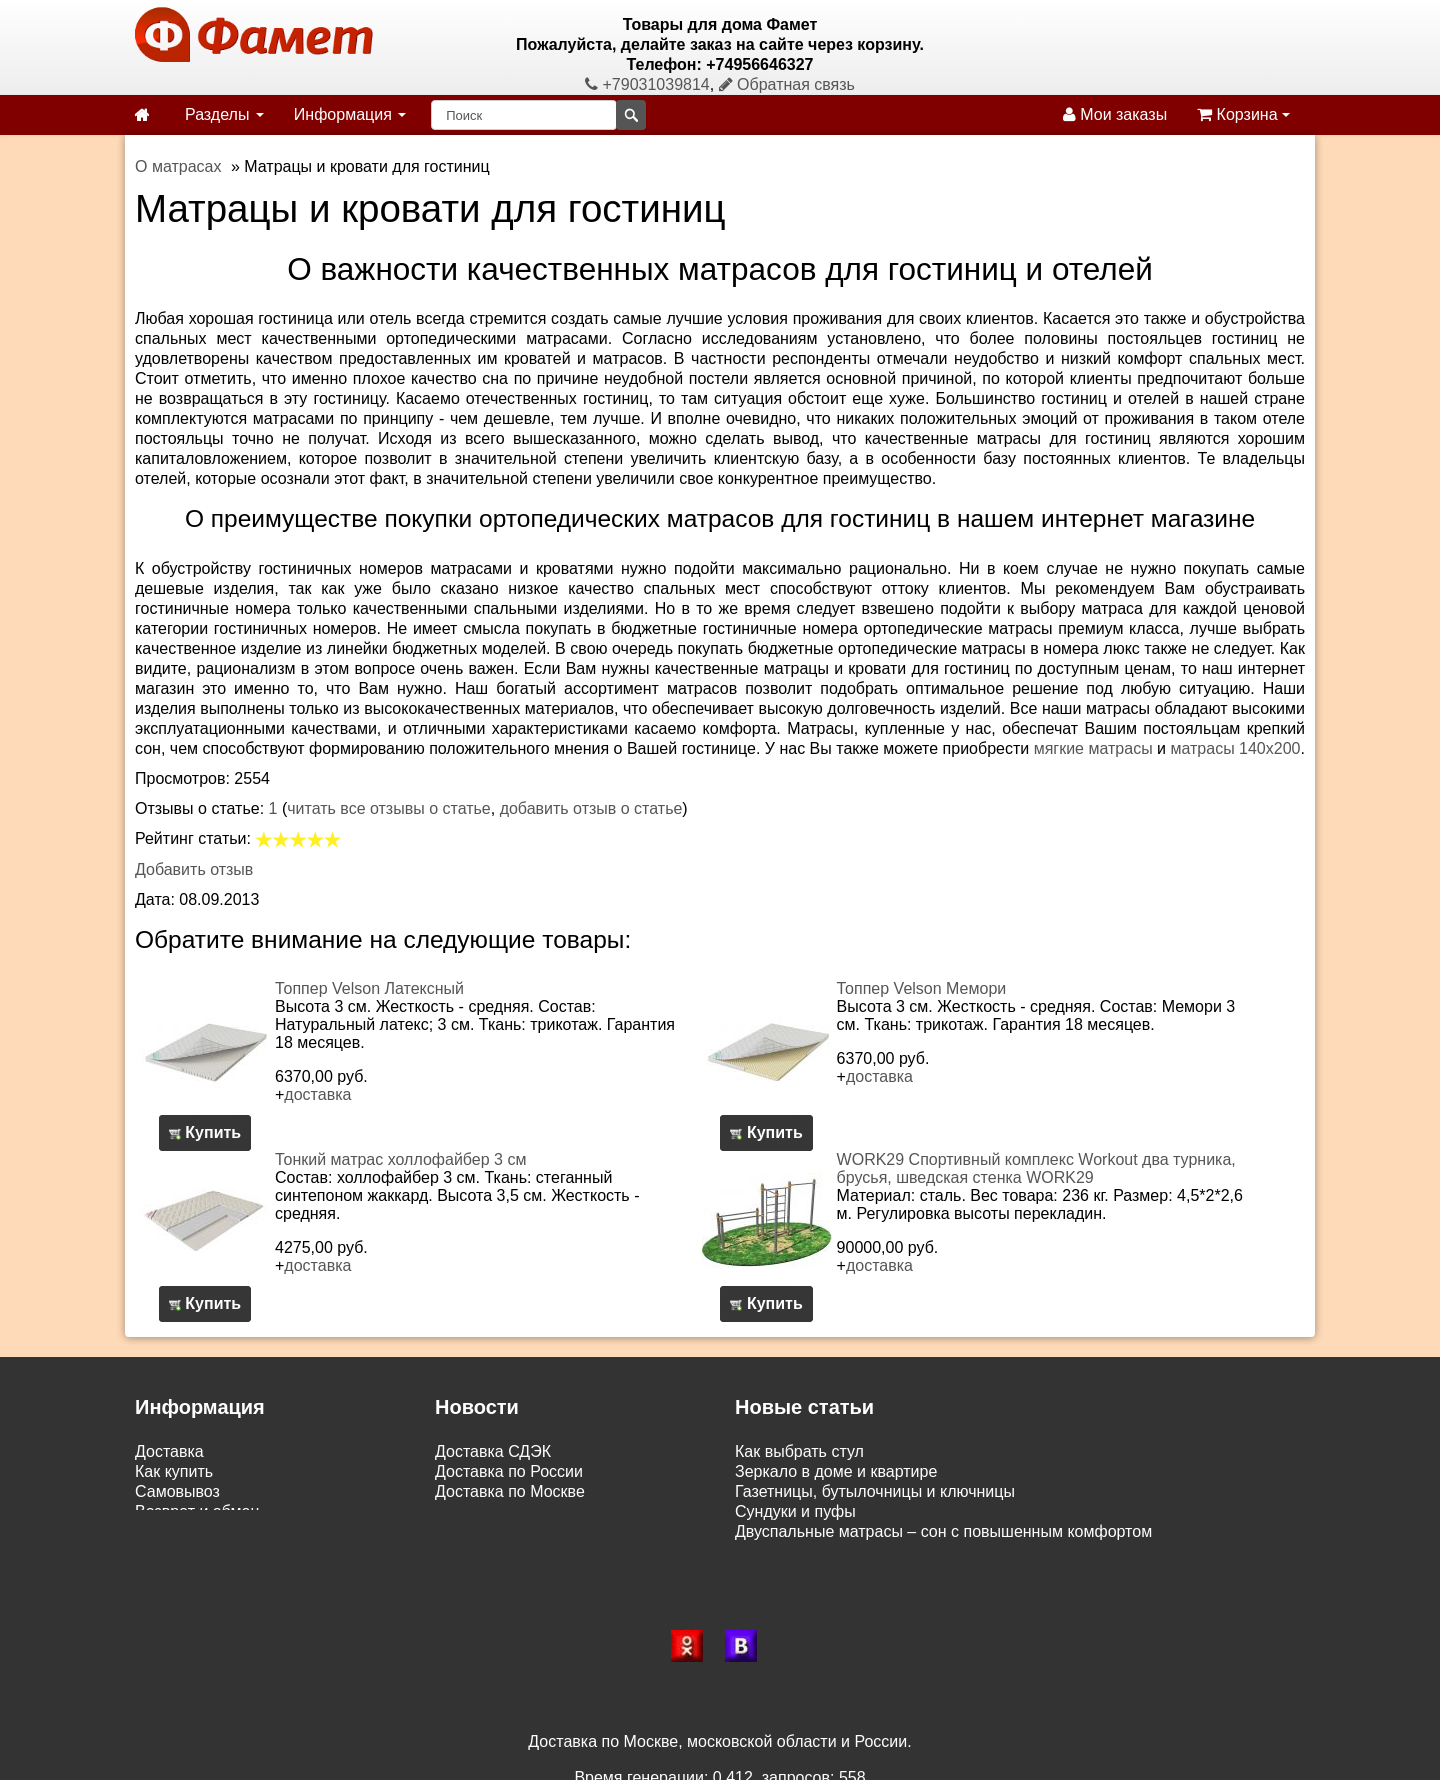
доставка (317, 1094)
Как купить (174, 1471)
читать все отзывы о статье (389, 808)
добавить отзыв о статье (591, 808)
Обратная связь (787, 84)
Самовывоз (177, 1491)
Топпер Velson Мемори (922, 988)
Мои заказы (1115, 114)
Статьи (161, 1531)
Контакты (169, 1551)
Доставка (169, 1451)
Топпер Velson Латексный (369, 988)
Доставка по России (509, 1471)
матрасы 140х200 (1235, 748)
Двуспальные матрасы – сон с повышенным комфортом (943, 1531)
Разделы (224, 114)
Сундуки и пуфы (795, 1511)
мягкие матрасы (1093, 748)
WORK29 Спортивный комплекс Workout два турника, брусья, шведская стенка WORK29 (1036, 1168)
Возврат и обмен (197, 1511)
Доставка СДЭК (493, 1451)
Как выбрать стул (799, 1451)
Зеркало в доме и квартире (836, 1471)
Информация (350, 114)
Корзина (1243, 114)
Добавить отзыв (194, 869)
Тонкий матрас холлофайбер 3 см (400, 1159)
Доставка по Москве (510, 1491)
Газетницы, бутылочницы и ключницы (875, 1491)
